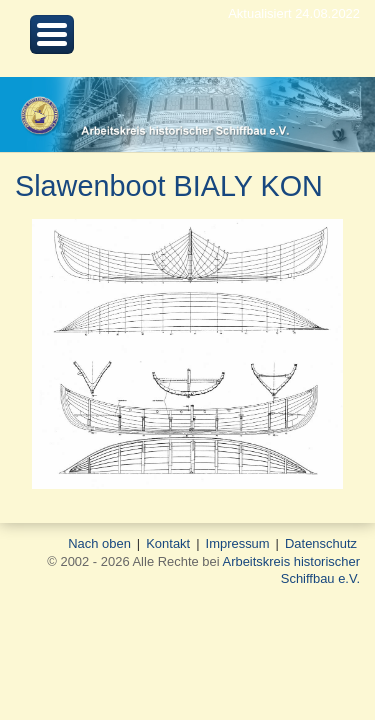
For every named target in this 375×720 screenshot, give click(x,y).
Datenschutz (321, 543)
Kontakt (168, 543)
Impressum (238, 543)
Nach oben (99, 543)
